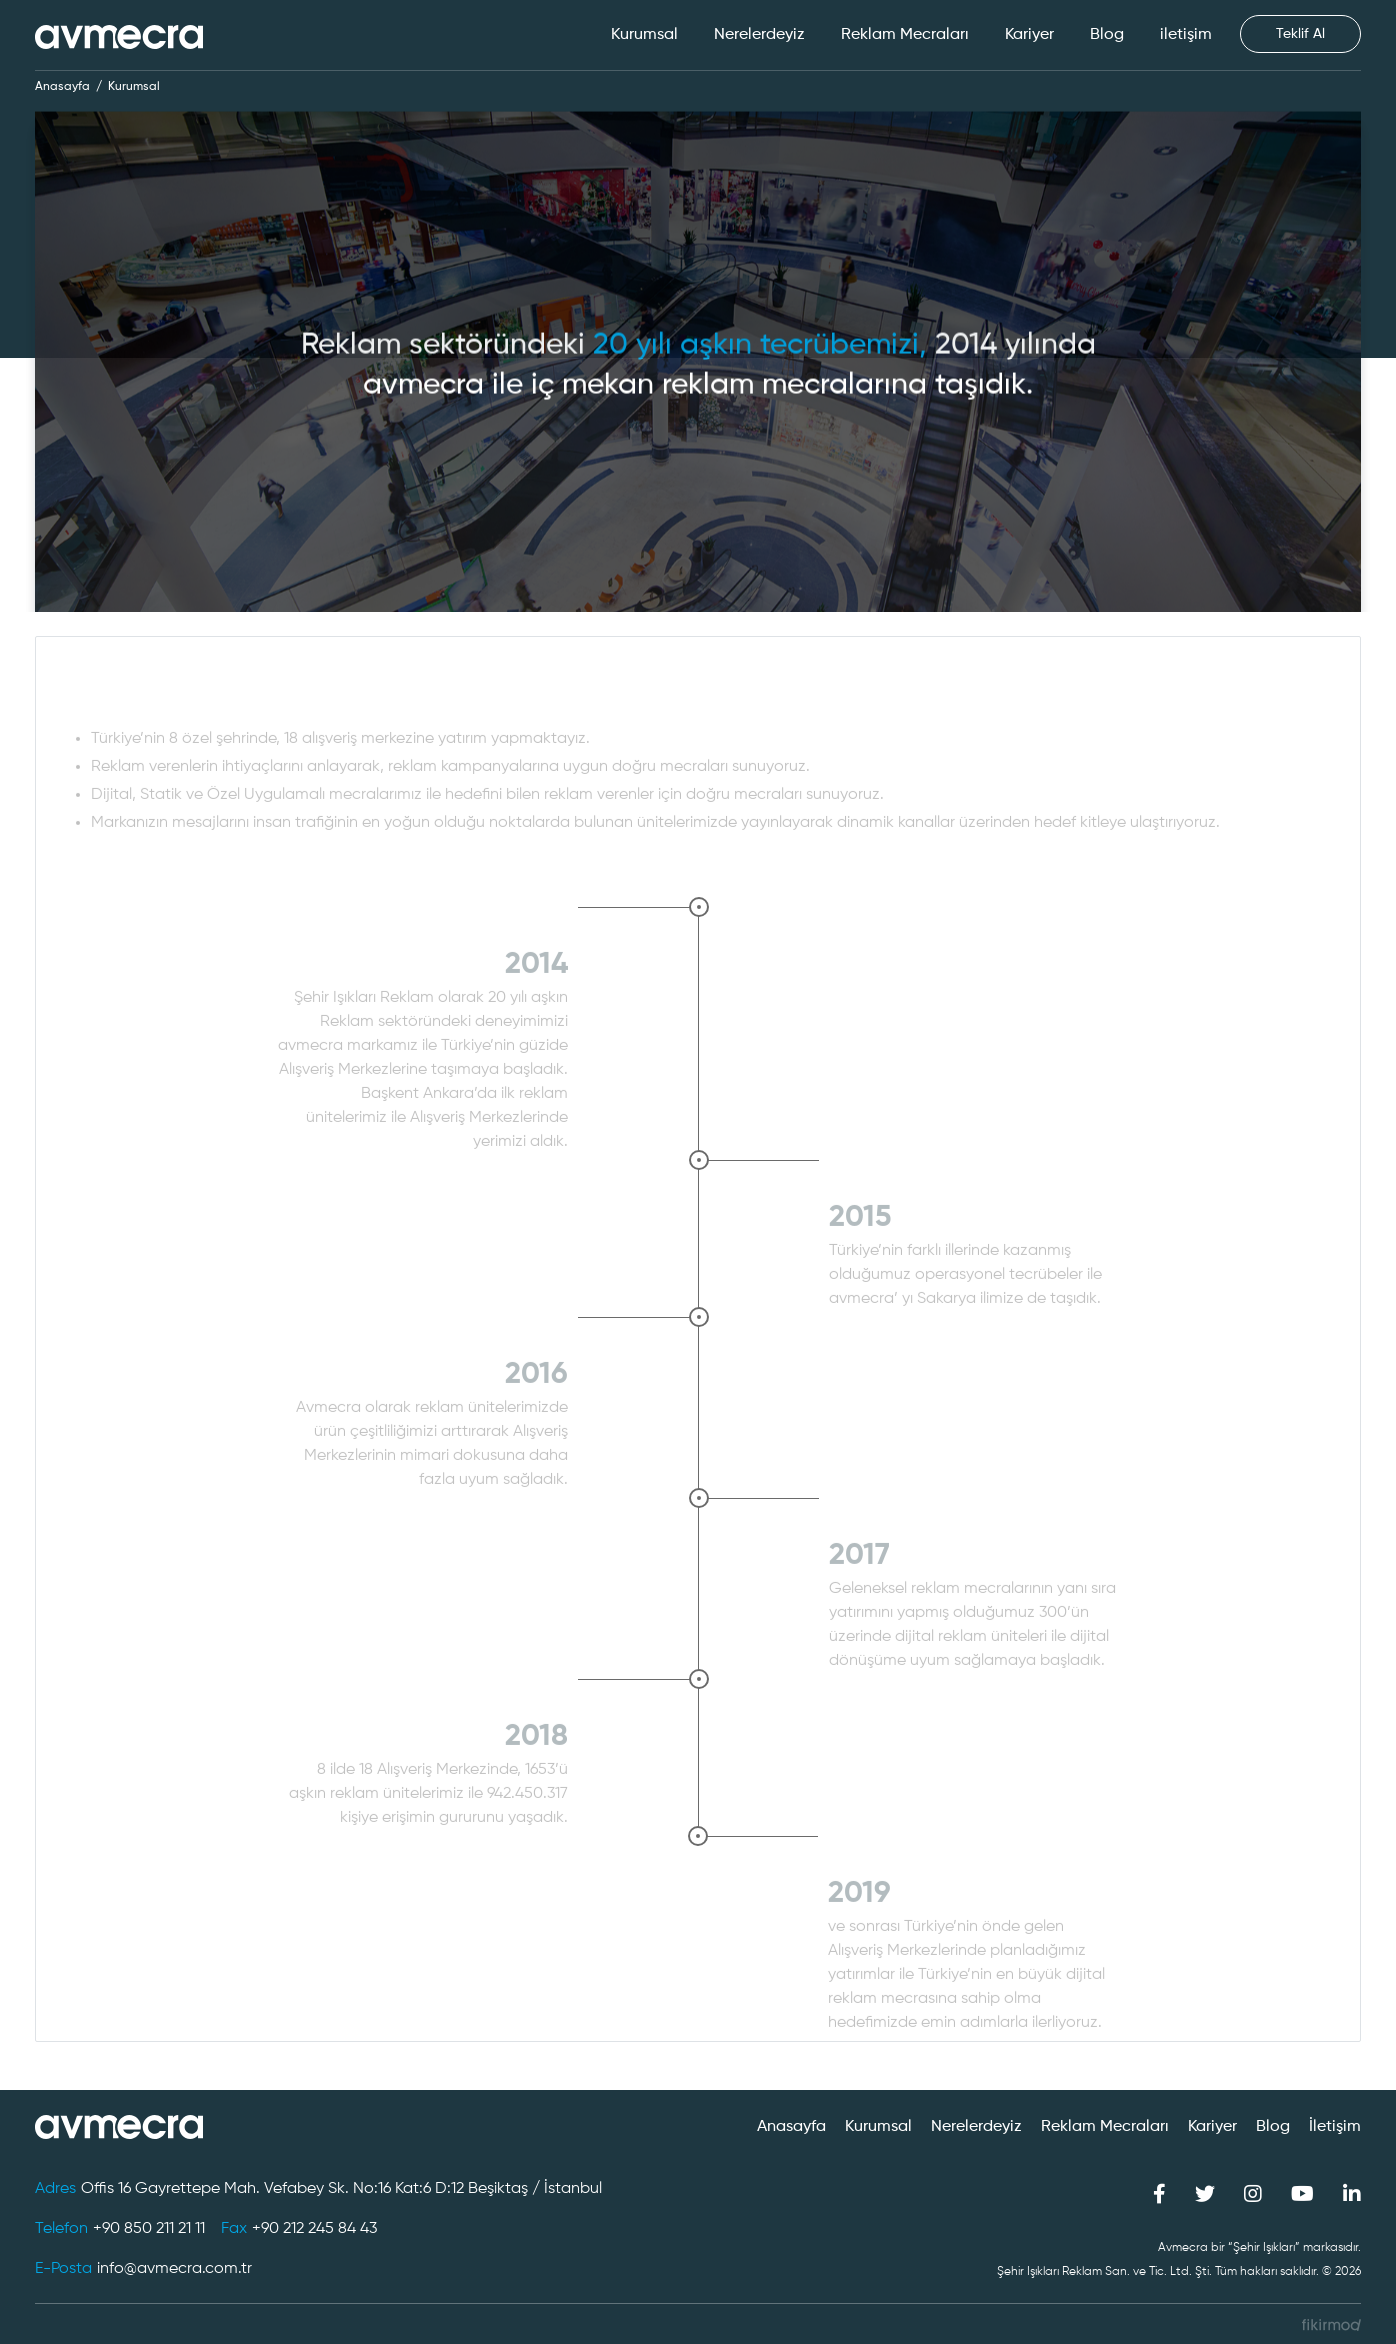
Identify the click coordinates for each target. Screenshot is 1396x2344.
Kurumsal (644, 35)
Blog (1107, 35)
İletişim (1335, 2127)
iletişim (1186, 35)
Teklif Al (1300, 34)
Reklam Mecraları (905, 35)
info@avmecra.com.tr (174, 2269)
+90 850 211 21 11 (149, 2229)
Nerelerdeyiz (759, 35)
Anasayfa (62, 87)
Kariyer (1029, 35)
